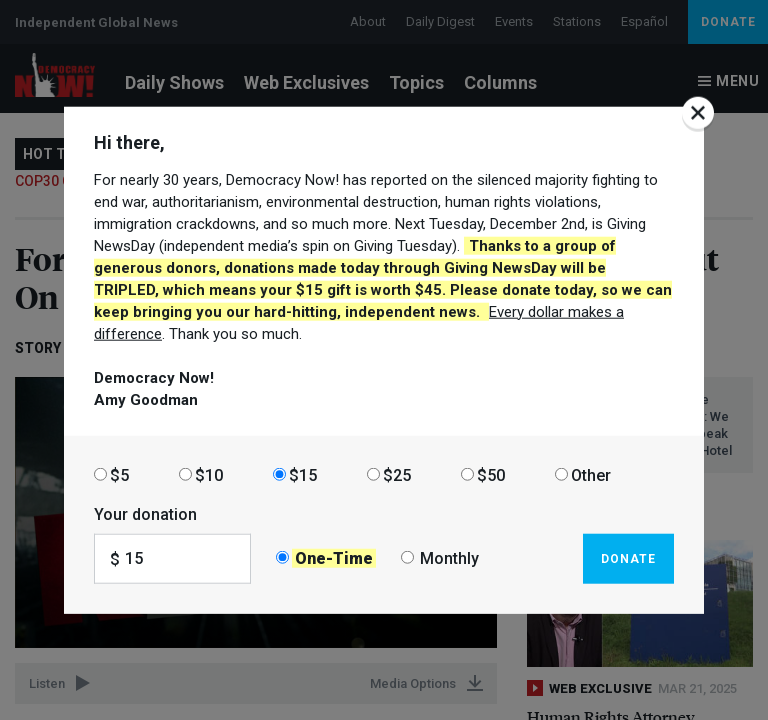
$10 (209, 474)
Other (591, 474)
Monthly (449, 558)
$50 (491, 474)
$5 (119, 474)
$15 (303, 474)
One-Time (334, 558)
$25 (397, 474)
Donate (628, 558)
